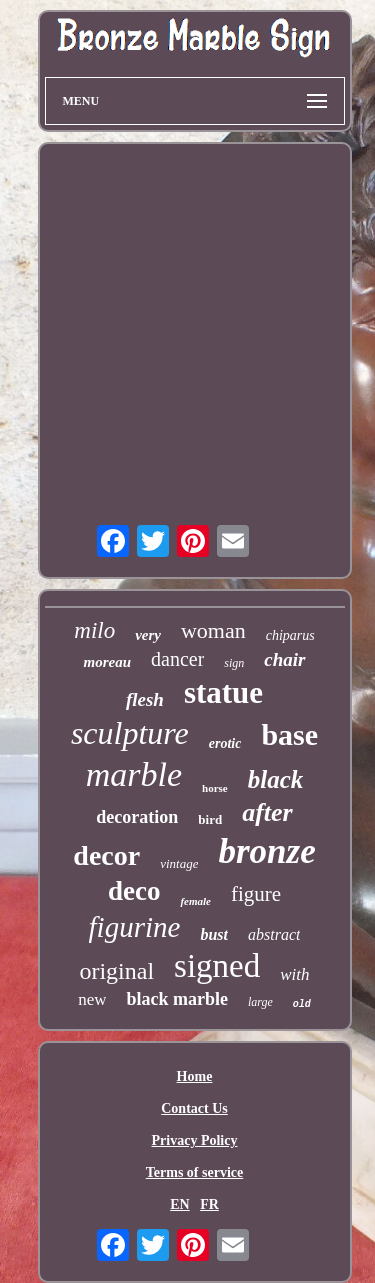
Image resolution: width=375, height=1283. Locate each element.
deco (134, 891)
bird (210, 819)
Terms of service (194, 1172)
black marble (177, 999)
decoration (137, 817)
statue (223, 692)
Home (195, 1076)
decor (106, 855)
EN (179, 1204)
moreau (107, 662)
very (148, 635)
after (267, 812)
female (195, 901)
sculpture (130, 733)
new (92, 999)
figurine (135, 927)
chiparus (290, 635)
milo (94, 630)
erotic (225, 743)
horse (215, 788)
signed (217, 966)
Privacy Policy (195, 1140)
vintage (179, 863)
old (302, 1004)
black (276, 779)
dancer (177, 659)
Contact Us (194, 1108)
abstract (274, 934)
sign (234, 663)
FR (209, 1204)
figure (256, 894)
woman (213, 630)
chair (284, 659)
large (260, 1002)
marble (134, 774)
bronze (266, 851)
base (289, 734)
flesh (145, 699)
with (294, 974)
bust (214, 934)
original (116, 971)
